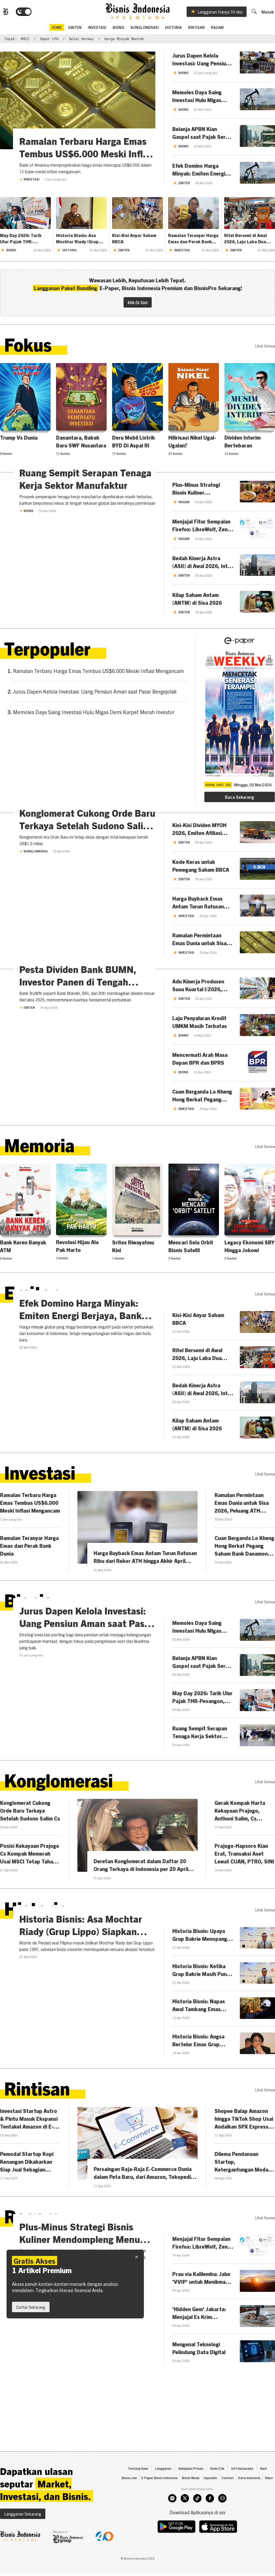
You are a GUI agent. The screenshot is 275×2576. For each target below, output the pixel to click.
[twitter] (185, 2523)
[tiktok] (197, 2523)
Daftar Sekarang (30, 2307)
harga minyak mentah (124, 40)
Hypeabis (210, 2503)
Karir (263, 2494)
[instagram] (172, 2523)
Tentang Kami (138, 2494)
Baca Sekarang (239, 798)
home (57, 28)
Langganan (163, 2494)
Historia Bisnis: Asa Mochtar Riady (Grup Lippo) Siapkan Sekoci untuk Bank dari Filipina (80, 240)
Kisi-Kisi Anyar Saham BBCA (134, 239)
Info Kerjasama (242, 2494)
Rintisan (196, 28)
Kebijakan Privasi (191, 2494)
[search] (255, 12)
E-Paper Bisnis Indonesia (159, 2503)
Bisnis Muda (190, 2503)
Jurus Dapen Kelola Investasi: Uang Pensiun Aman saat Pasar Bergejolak (95, 692)
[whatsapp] (222, 2523)
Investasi (97, 28)
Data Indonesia (249, 2503)
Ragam (217, 28)
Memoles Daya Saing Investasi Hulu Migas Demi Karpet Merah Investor (93, 713)
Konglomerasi (145, 28)
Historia (173, 28)
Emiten (27, 1105)
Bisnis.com (129, 2503)
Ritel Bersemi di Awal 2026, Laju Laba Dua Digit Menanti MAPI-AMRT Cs (245, 240)
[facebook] (210, 2523)
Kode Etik (217, 2494)
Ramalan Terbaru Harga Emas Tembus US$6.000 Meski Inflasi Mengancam (98, 672)
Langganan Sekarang (22, 2539)
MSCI (25, 40)
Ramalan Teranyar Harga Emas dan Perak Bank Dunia (193, 240)
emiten (75, 28)
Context (228, 2503)
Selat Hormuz (81, 40)
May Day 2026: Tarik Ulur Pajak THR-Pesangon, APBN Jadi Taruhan (21, 240)
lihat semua (265, 347)
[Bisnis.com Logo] (4, 12)
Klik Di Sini (138, 303)
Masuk (269, 12)
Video (269, 2503)
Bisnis (118, 28)
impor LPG (49, 40)
